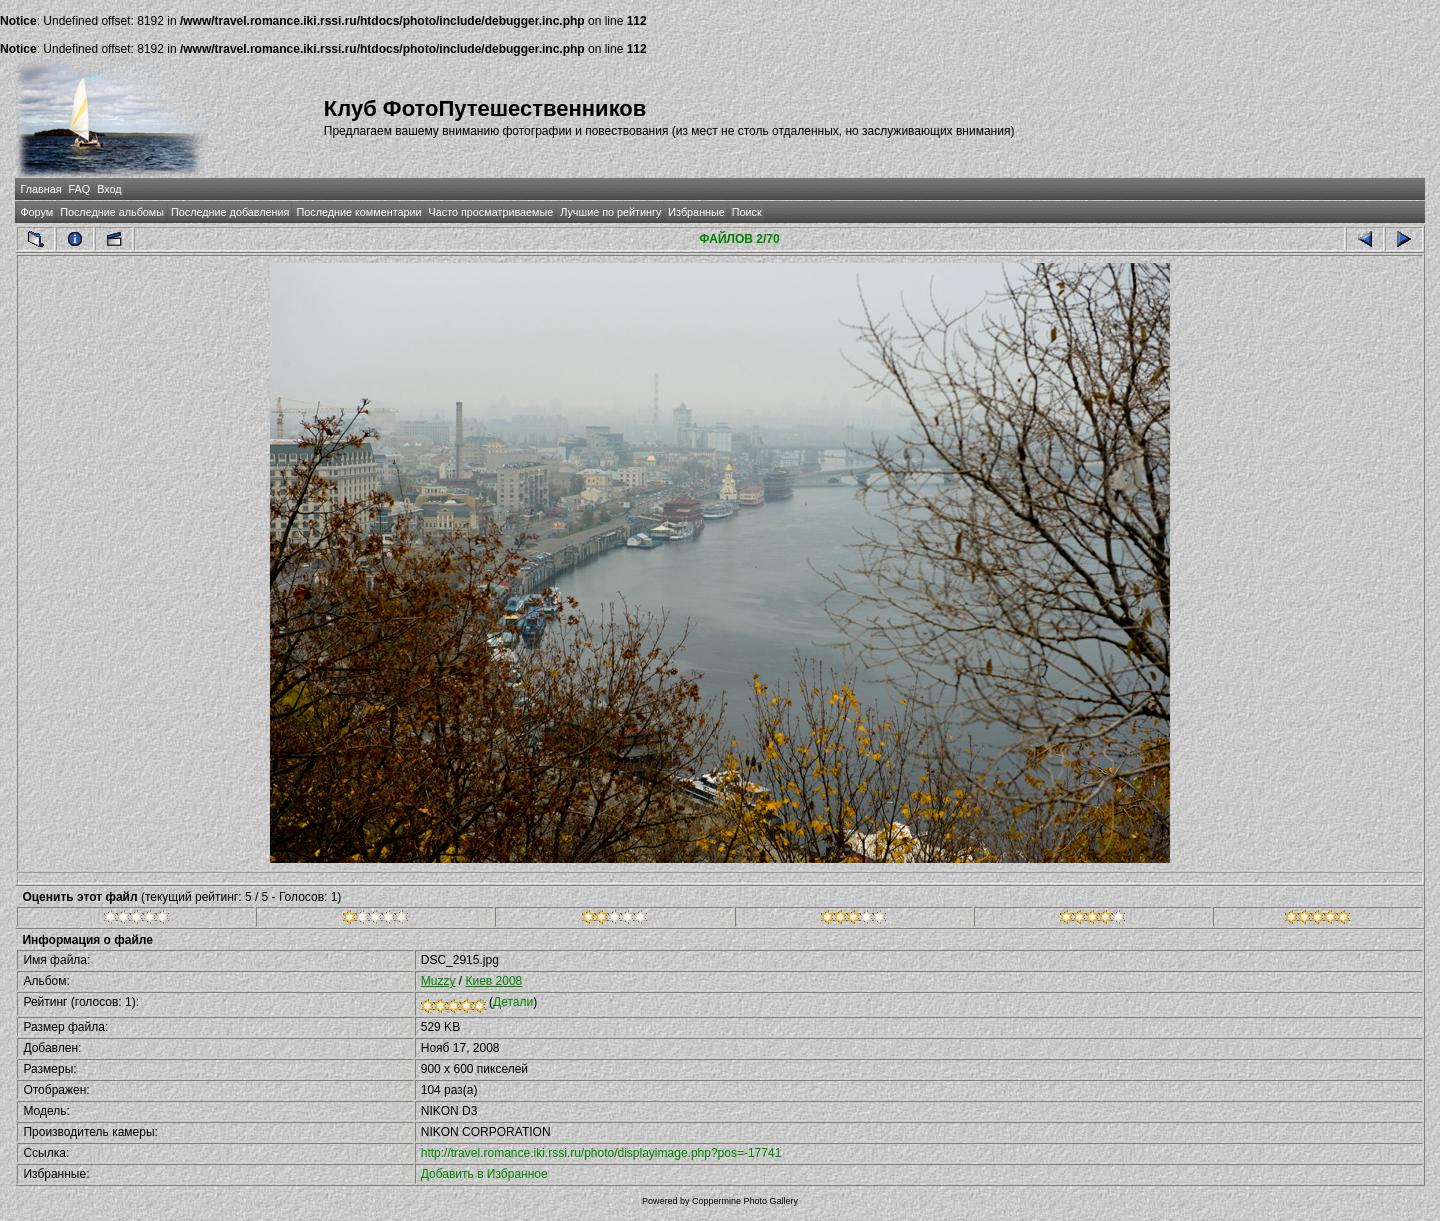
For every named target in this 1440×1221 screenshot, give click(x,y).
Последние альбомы (112, 212)
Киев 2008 (493, 981)
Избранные (696, 212)
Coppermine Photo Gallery (745, 1201)
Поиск (747, 212)
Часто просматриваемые (491, 212)
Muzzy (438, 981)
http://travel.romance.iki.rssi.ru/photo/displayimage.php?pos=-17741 (601, 1153)
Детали (513, 1002)
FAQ (80, 189)
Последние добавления (230, 212)
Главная (40, 189)
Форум (36, 212)
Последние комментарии (358, 212)
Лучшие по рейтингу (610, 212)
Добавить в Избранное (484, 1174)
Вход (109, 189)
